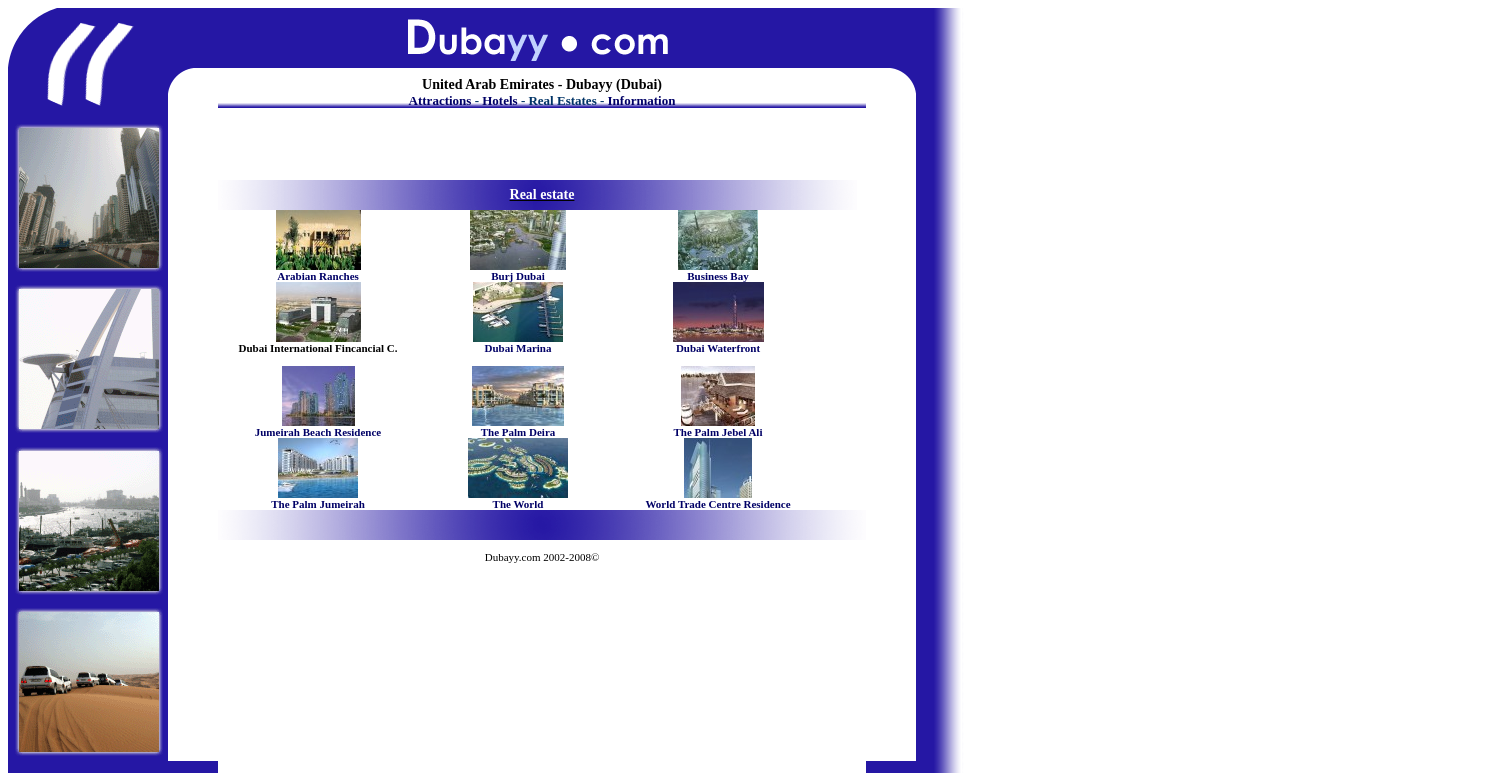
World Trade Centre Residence (717, 504)
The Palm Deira (518, 432)
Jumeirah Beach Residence (318, 432)
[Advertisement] (539, 148)
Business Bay (717, 276)
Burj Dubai (518, 276)
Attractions (440, 100)
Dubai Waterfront (718, 348)
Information (642, 100)
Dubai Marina (518, 348)
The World (518, 504)
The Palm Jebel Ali (718, 432)
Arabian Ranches (318, 276)
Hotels (499, 100)
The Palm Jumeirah (318, 504)
